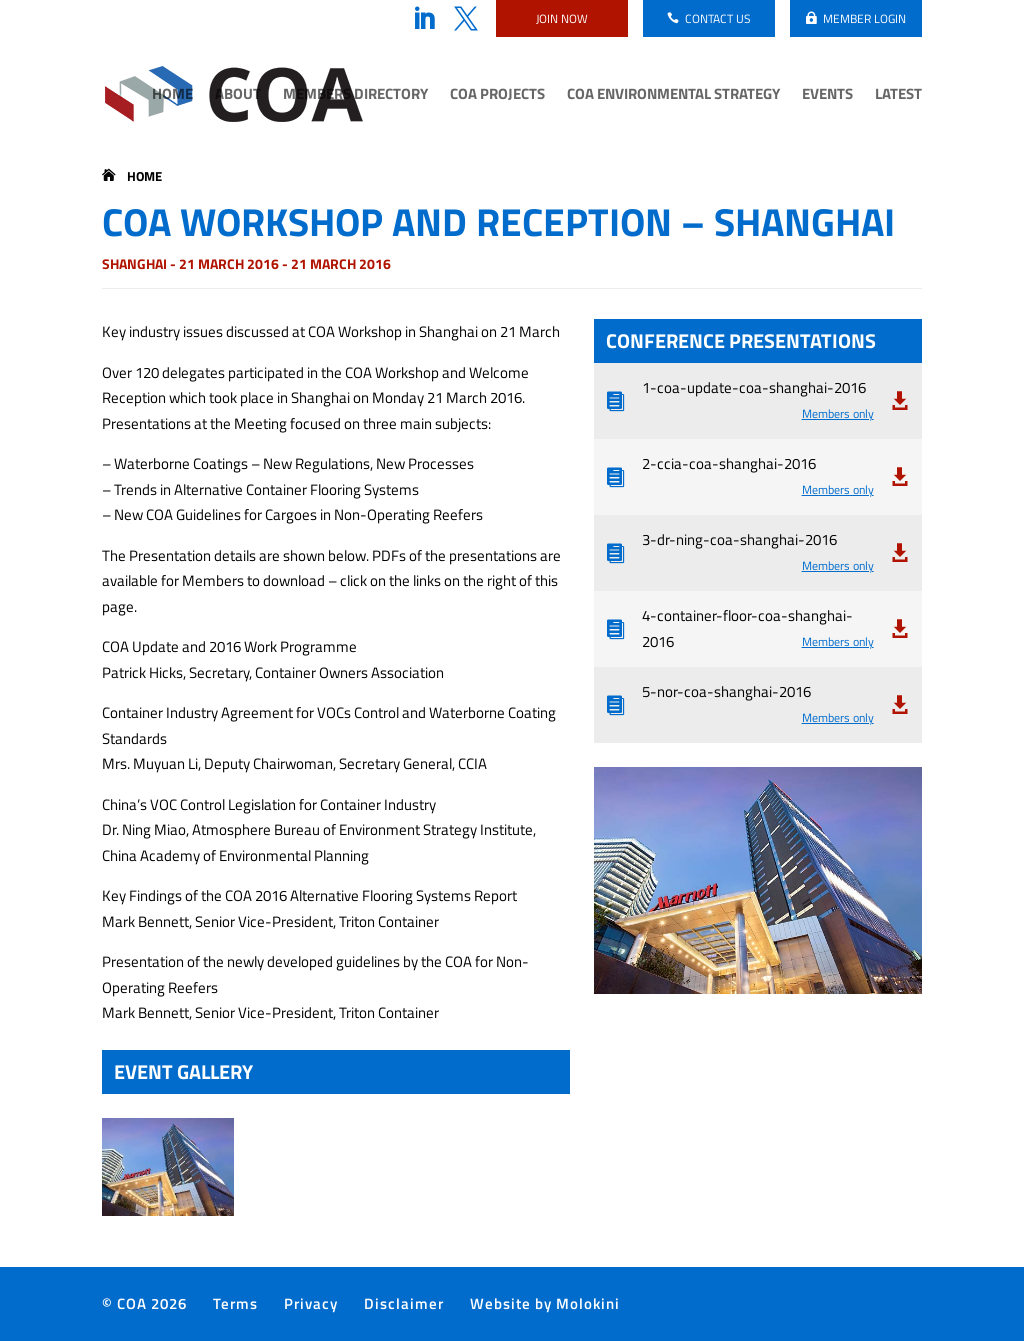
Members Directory (355, 96)
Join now (562, 18)
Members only (838, 413)
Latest (898, 96)
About (238, 96)
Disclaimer (404, 1303)
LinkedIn (424, 19)
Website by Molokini (545, 1303)
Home (172, 96)
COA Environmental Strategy (673, 96)
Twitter (466, 19)
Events (827, 96)
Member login (864, 18)
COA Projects (497, 96)
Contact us (718, 18)
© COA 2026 (144, 1303)
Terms (235, 1303)
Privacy (311, 1303)
